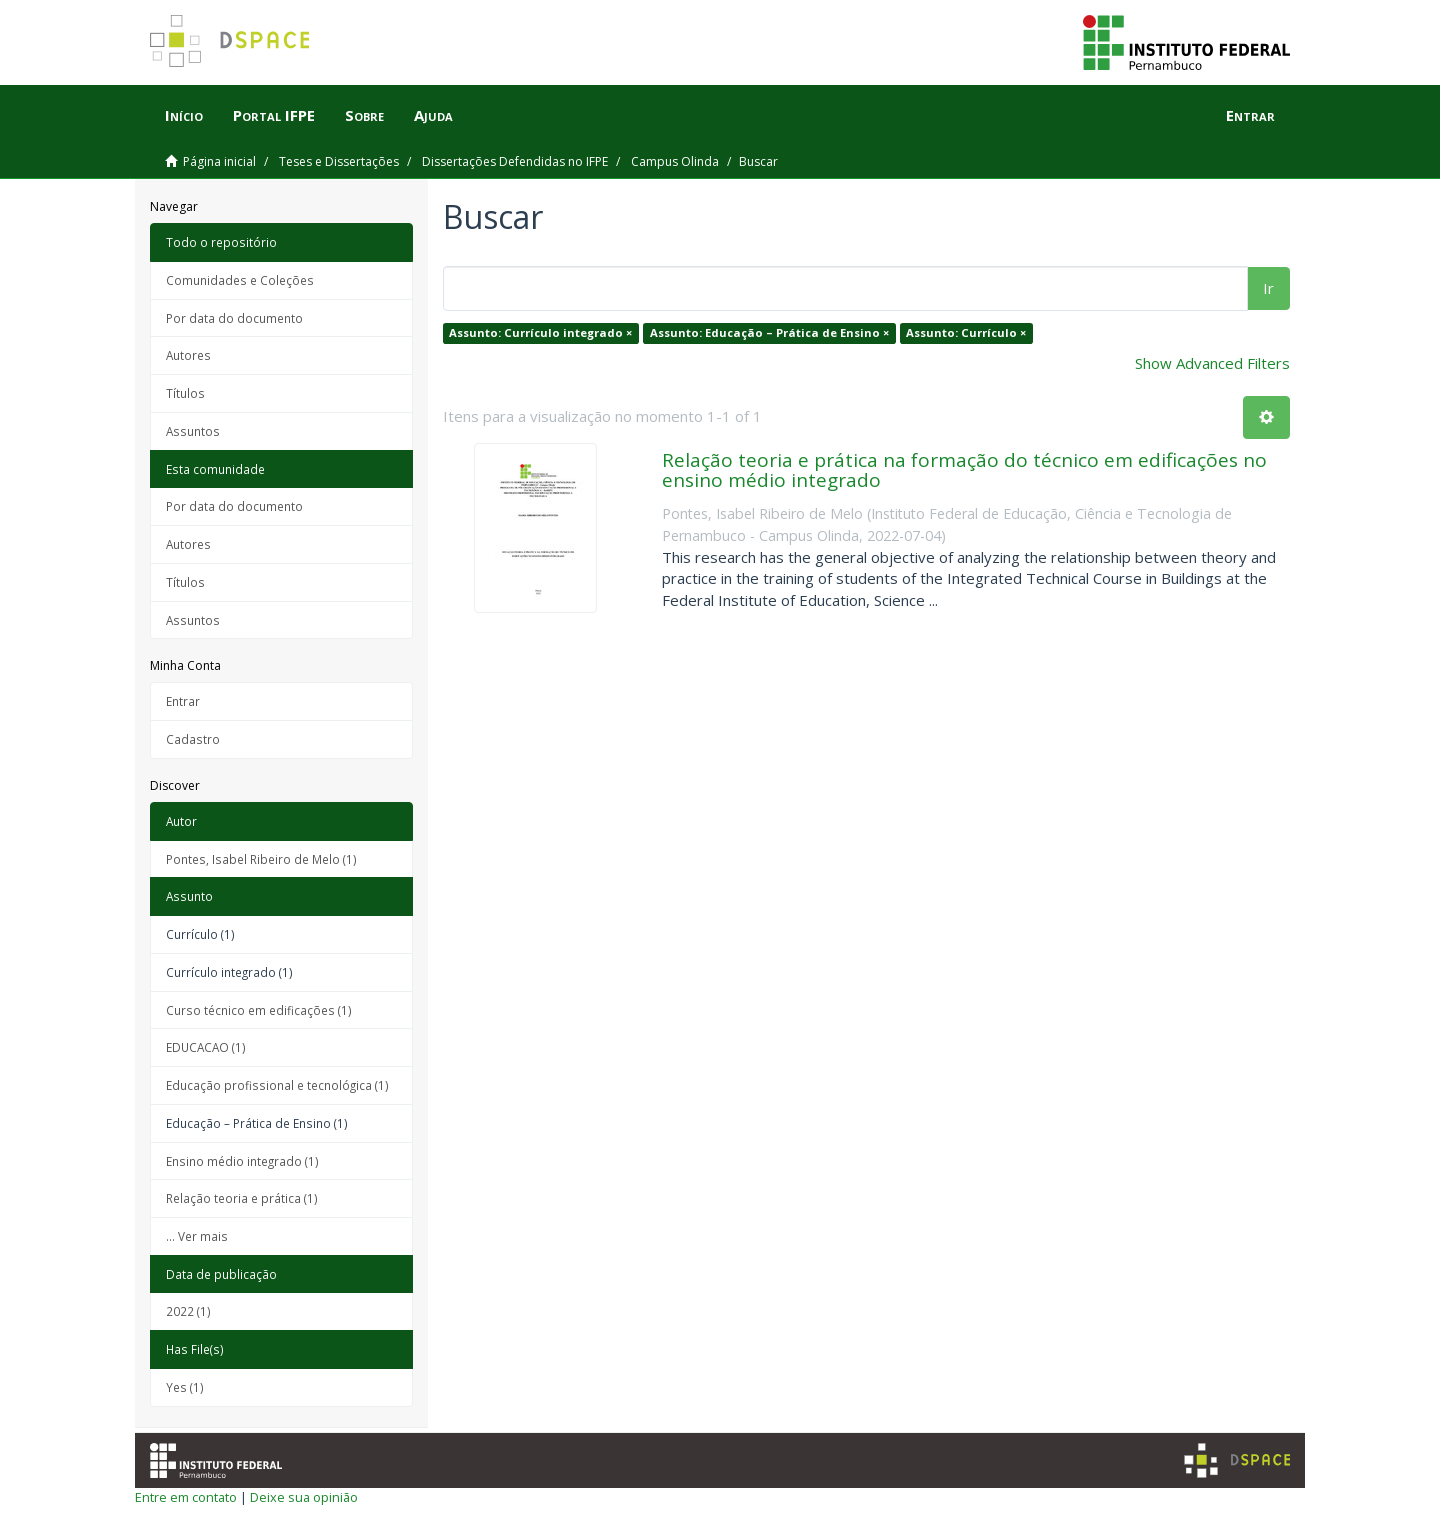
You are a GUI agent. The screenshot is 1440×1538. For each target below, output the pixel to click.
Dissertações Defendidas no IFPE (515, 161)
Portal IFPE (274, 115)
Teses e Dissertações (339, 161)
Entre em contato (186, 1497)
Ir (1268, 288)
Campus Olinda (675, 161)
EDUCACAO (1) (206, 1047)
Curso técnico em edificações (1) (259, 1010)
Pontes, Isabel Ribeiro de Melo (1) (261, 859)
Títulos (185, 393)
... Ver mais (197, 1236)
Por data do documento (234, 318)
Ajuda (433, 115)
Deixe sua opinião (304, 1497)
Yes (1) (185, 1387)
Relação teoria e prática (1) (242, 1198)
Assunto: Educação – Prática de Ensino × (769, 332)
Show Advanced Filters (1212, 363)
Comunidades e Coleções (240, 280)
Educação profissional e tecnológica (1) (277, 1085)
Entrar (183, 701)
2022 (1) (188, 1311)
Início (184, 115)
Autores (188, 355)
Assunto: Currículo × (966, 332)
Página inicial (219, 161)
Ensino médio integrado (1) (242, 1161)
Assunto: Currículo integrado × (540, 332)
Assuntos (193, 431)
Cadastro (193, 739)
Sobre (364, 115)
